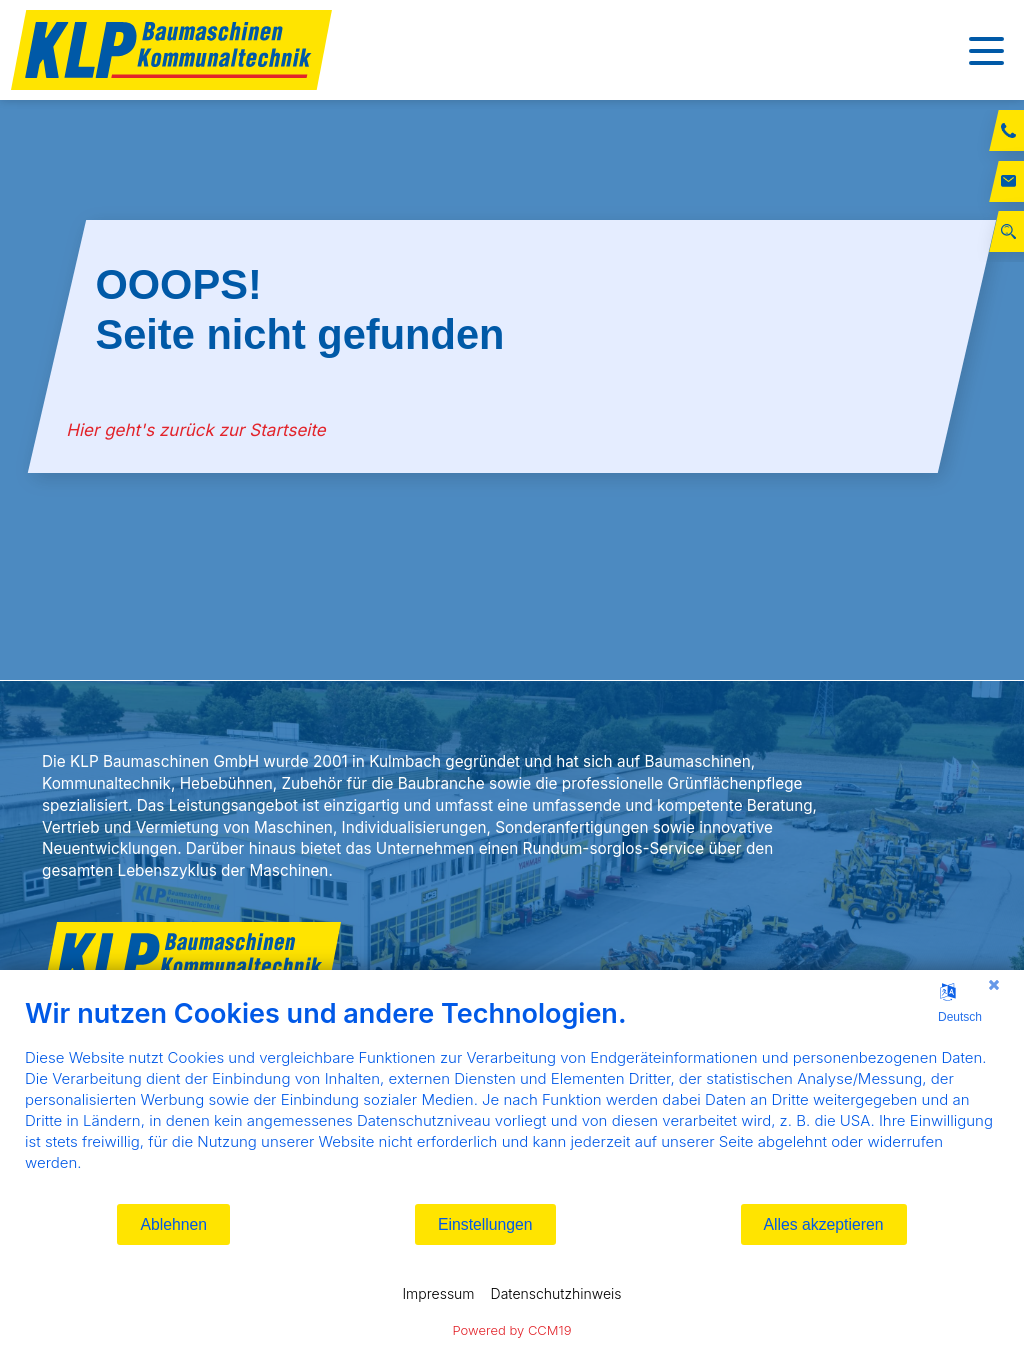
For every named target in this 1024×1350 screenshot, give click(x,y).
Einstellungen (485, 1224)
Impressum (438, 1293)
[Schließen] (994, 985)
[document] (512, 1099)
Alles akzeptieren (824, 1224)
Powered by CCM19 (512, 1330)
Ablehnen (173, 1224)
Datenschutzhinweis (556, 1293)
